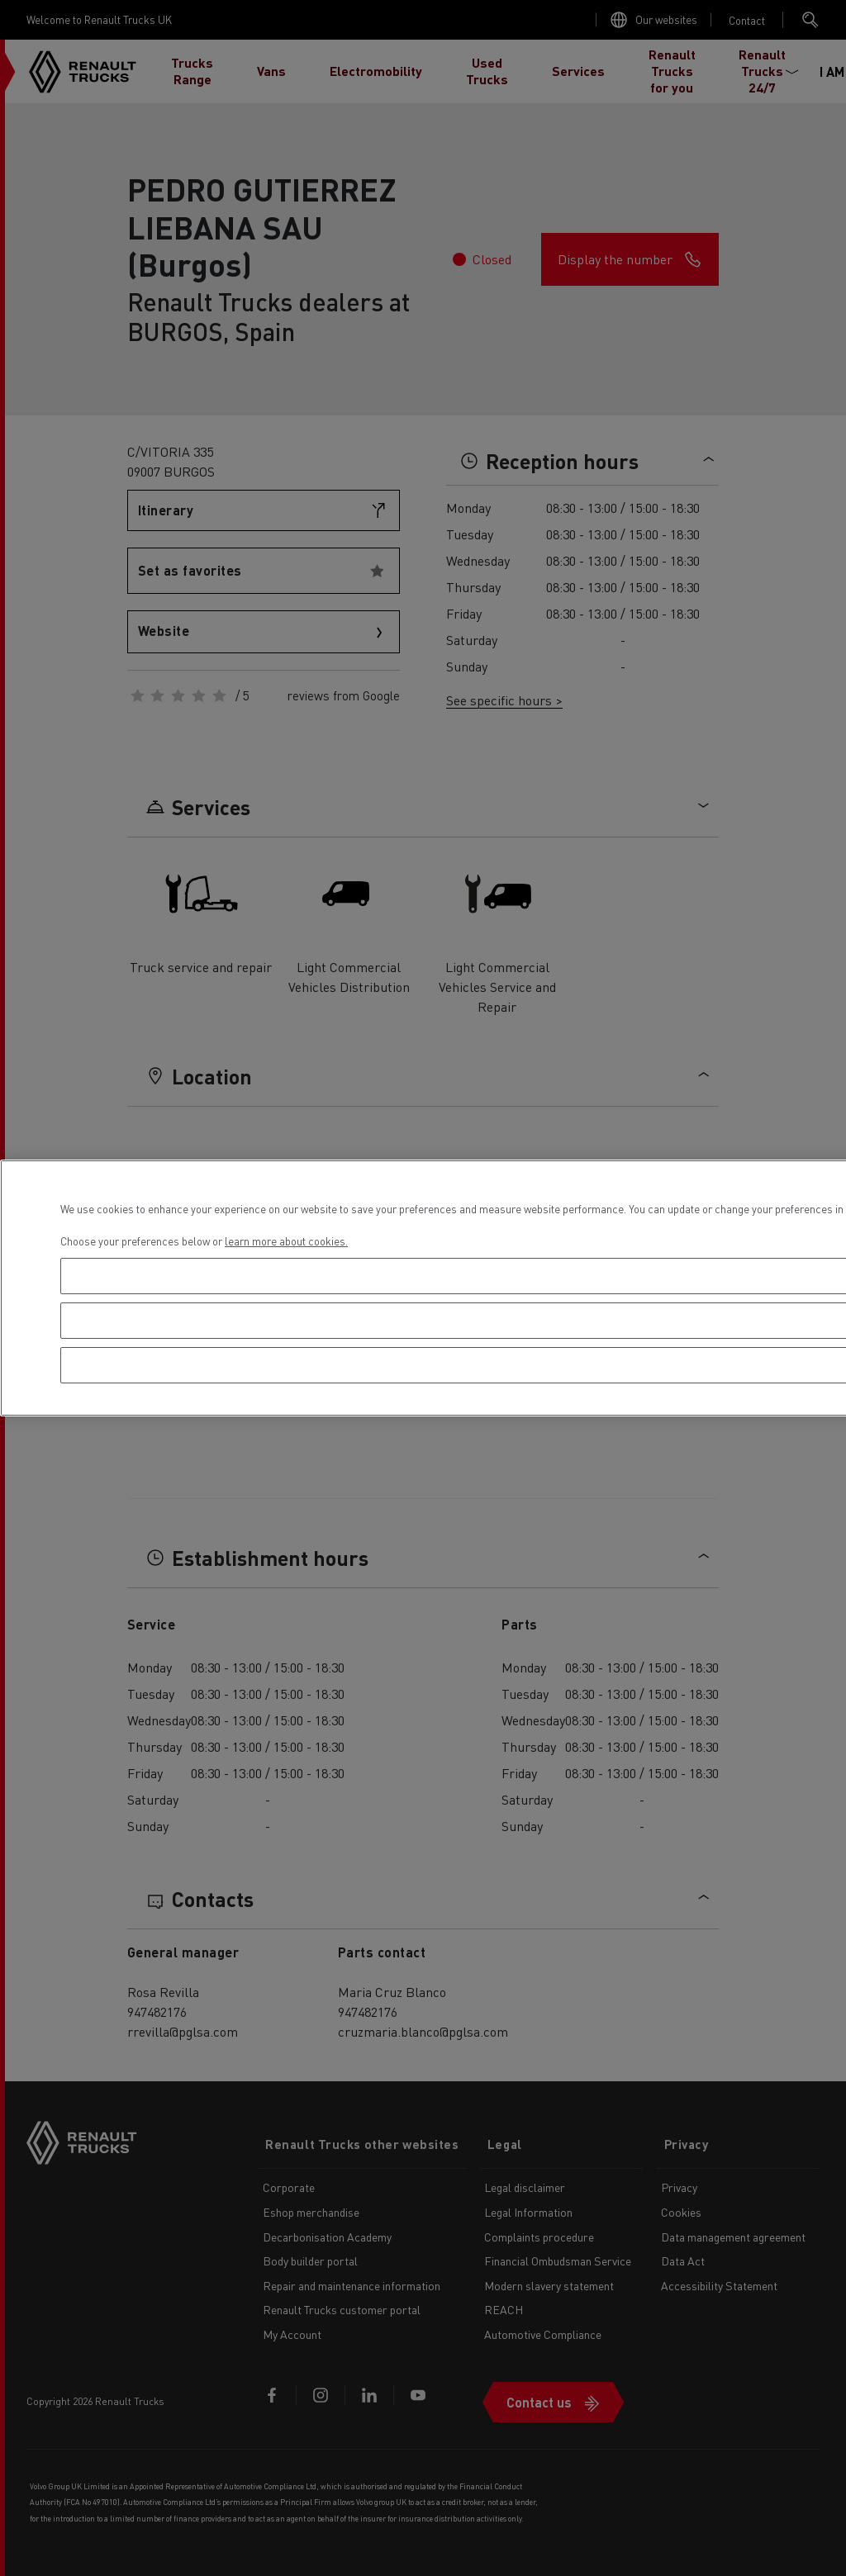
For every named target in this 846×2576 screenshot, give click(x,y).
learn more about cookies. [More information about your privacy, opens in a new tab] (286, 1241)
